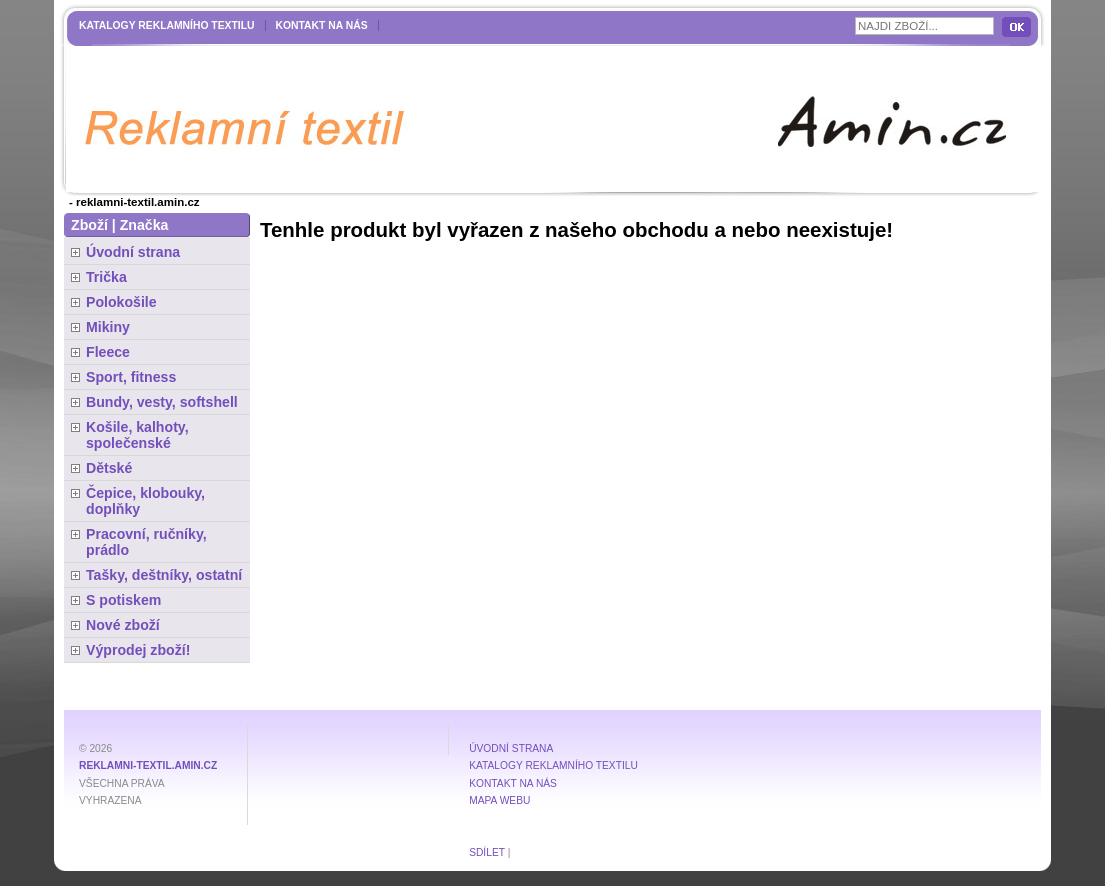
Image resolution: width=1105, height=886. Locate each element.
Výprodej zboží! (138, 650)
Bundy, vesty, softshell (162, 402)
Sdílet (487, 852)
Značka (144, 225)
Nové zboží (123, 625)
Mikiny (108, 327)
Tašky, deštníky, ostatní (164, 575)
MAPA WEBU (499, 800)
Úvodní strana (133, 252)
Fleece (108, 352)
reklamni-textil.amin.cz (148, 765)
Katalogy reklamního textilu (167, 25)
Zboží (89, 225)
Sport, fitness (131, 377)
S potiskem (123, 600)
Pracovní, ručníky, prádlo (146, 542)
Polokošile (121, 302)
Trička (106, 277)
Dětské (109, 468)
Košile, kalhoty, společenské (137, 435)
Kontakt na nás (322, 25)
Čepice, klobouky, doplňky (145, 501)
